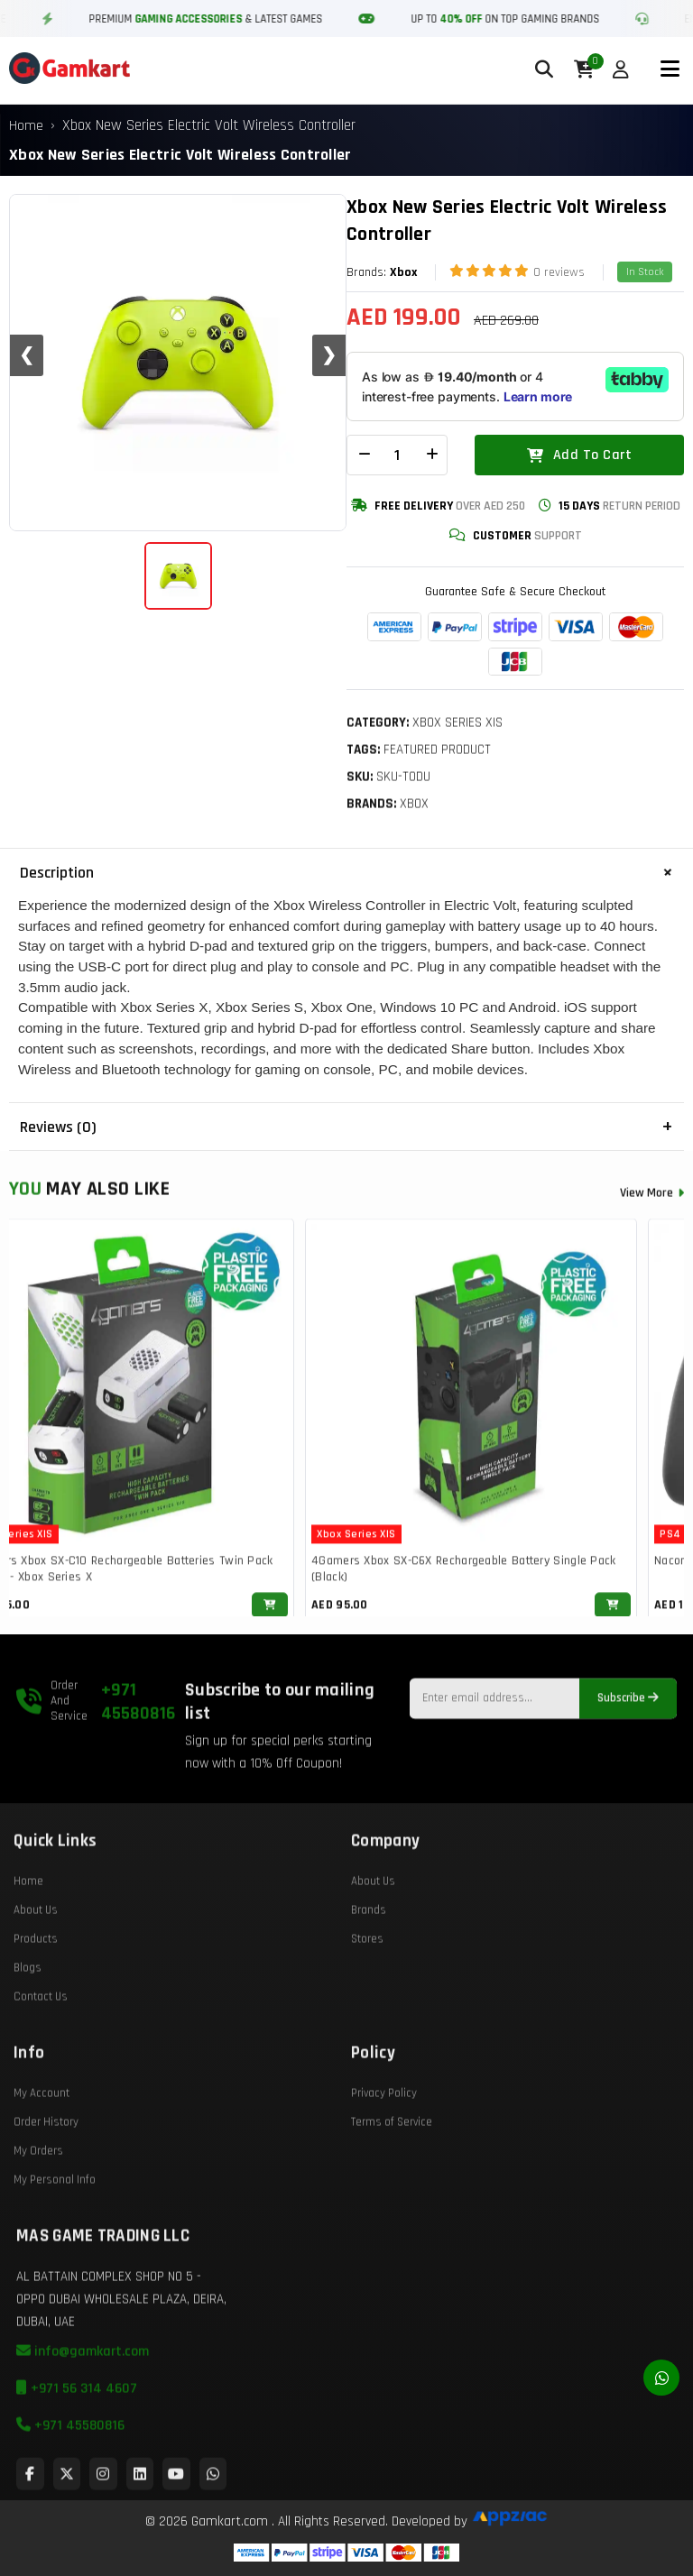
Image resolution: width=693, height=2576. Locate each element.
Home (26, 125)
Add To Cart (579, 455)
